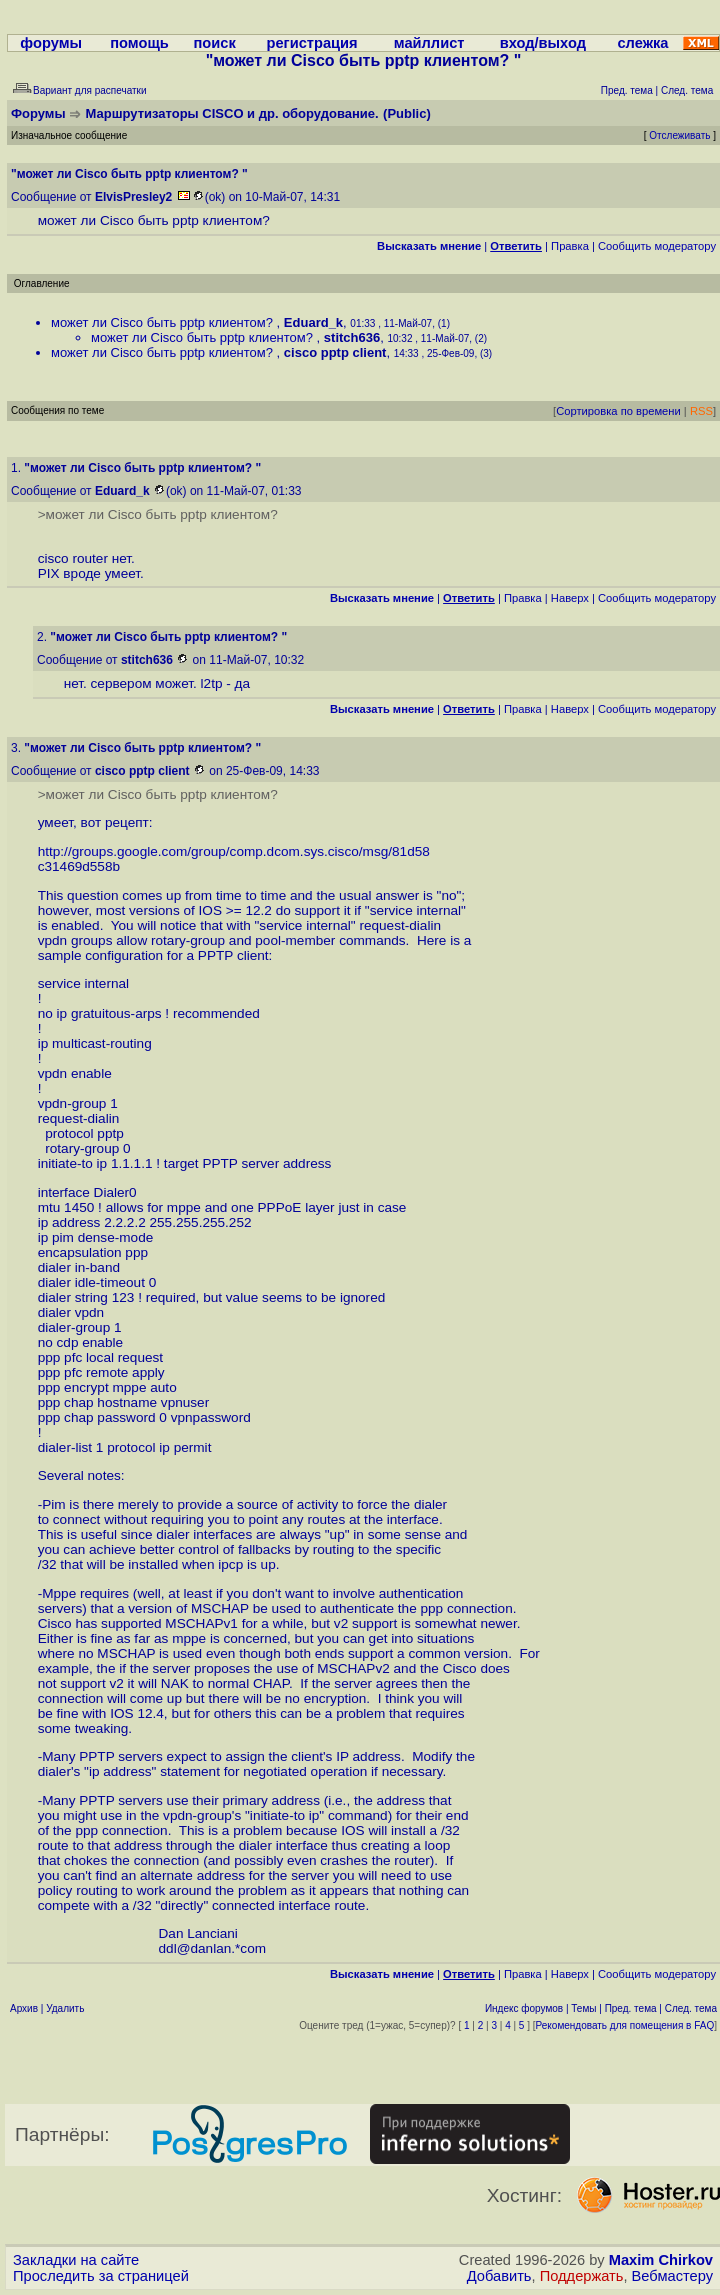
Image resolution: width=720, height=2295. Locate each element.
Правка (570, 246)
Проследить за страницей (101, 2276)
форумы (51, 43)
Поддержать (582, 2276)
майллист (429, 43)
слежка (642, 43)
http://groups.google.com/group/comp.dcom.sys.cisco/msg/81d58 (234, 851)
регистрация (311, 43)
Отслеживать (679, 135)
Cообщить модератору (657, 246)
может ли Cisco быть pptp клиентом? (164, 322)
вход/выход (543, 43)
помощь (139, 43)
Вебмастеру (672, 2276)
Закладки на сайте (76, 2260)
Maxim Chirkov (661, 2260)
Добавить (499, 2276)
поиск (214, 43)
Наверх (570, 598)
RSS (701, 411)
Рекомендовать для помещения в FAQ (625, 2025)
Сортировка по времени (618, 411)
